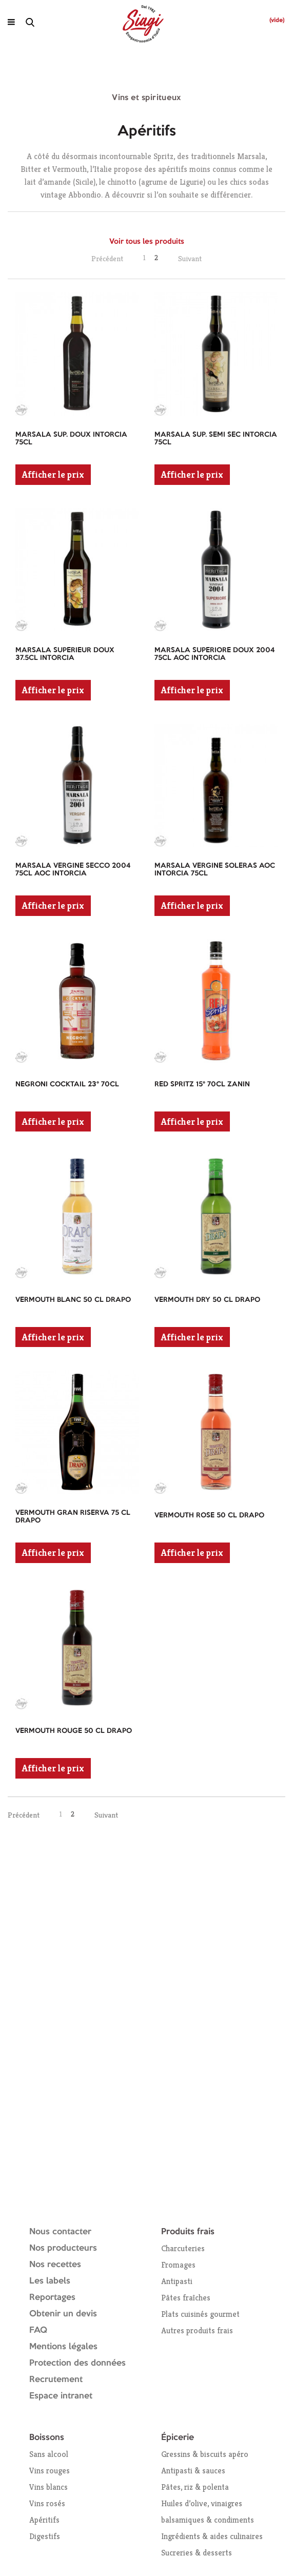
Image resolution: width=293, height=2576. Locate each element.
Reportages (52, 2297)
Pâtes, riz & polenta (195, 2487)
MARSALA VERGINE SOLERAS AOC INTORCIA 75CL (214, 869)
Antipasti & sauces (193, 2470)
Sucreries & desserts (196, 2552)
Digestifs (44, 2536)
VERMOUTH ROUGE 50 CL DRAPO (73, 1731)
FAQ (38, 2330)
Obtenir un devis (63, 2314)
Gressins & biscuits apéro (204, 2454)
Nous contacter (60, 2232)
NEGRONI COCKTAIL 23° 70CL (67, 1084)
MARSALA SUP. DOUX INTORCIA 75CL (71, 438)
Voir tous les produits (146, 242)
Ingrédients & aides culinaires (212, 2536)
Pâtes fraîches (185, 2297)
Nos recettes (55, 2265)
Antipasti (176, 2281)
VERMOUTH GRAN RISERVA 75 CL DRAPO (72, 1517)
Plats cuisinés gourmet (200, 2314)
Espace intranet (60, 2396)
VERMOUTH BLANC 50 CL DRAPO (73, 1300)
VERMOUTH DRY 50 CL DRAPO (207, 1300)
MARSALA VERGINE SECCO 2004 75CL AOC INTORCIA (72, 869)
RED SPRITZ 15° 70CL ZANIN (202, 1084)
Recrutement (56, 2380)
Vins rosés (47, 2503)
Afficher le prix (53, 474)
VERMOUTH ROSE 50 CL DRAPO (209, 1515)
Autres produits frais (197, 2330)
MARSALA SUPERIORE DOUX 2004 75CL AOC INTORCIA (214, 654)
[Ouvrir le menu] (11, 22)
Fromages (178, 2264)
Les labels (49, 2281)
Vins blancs (48, 2487)
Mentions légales (63, 2347)
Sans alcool (48, 2454)
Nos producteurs (63, 2248)
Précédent (107, 258)
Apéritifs (44, 2519)
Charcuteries (183, 2248)
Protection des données (77, 2363)
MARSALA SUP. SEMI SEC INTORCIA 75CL (215, 438)
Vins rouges (49, 2470)
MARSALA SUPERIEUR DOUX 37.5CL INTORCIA (64, 654)
